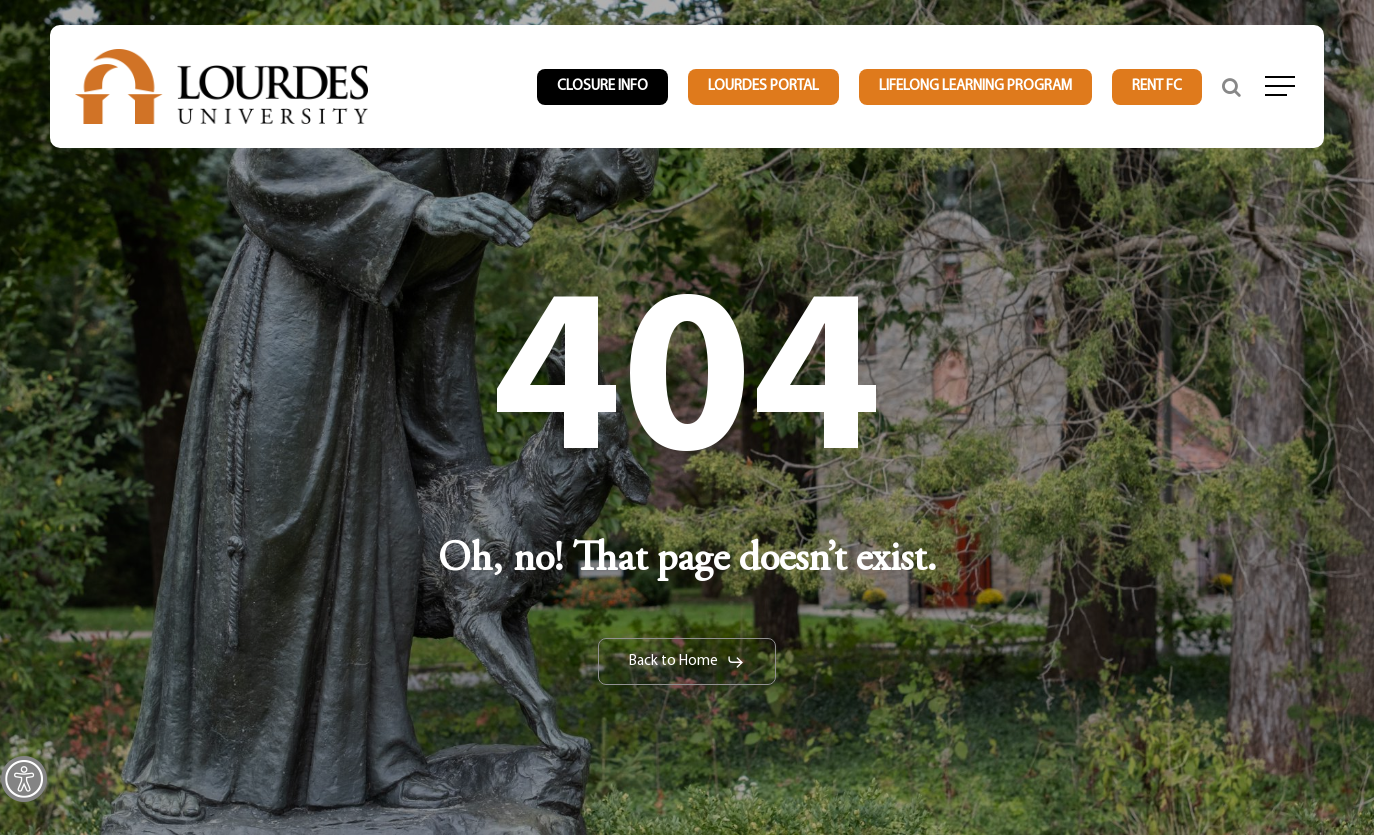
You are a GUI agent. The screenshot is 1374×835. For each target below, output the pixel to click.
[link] (24, 779)
